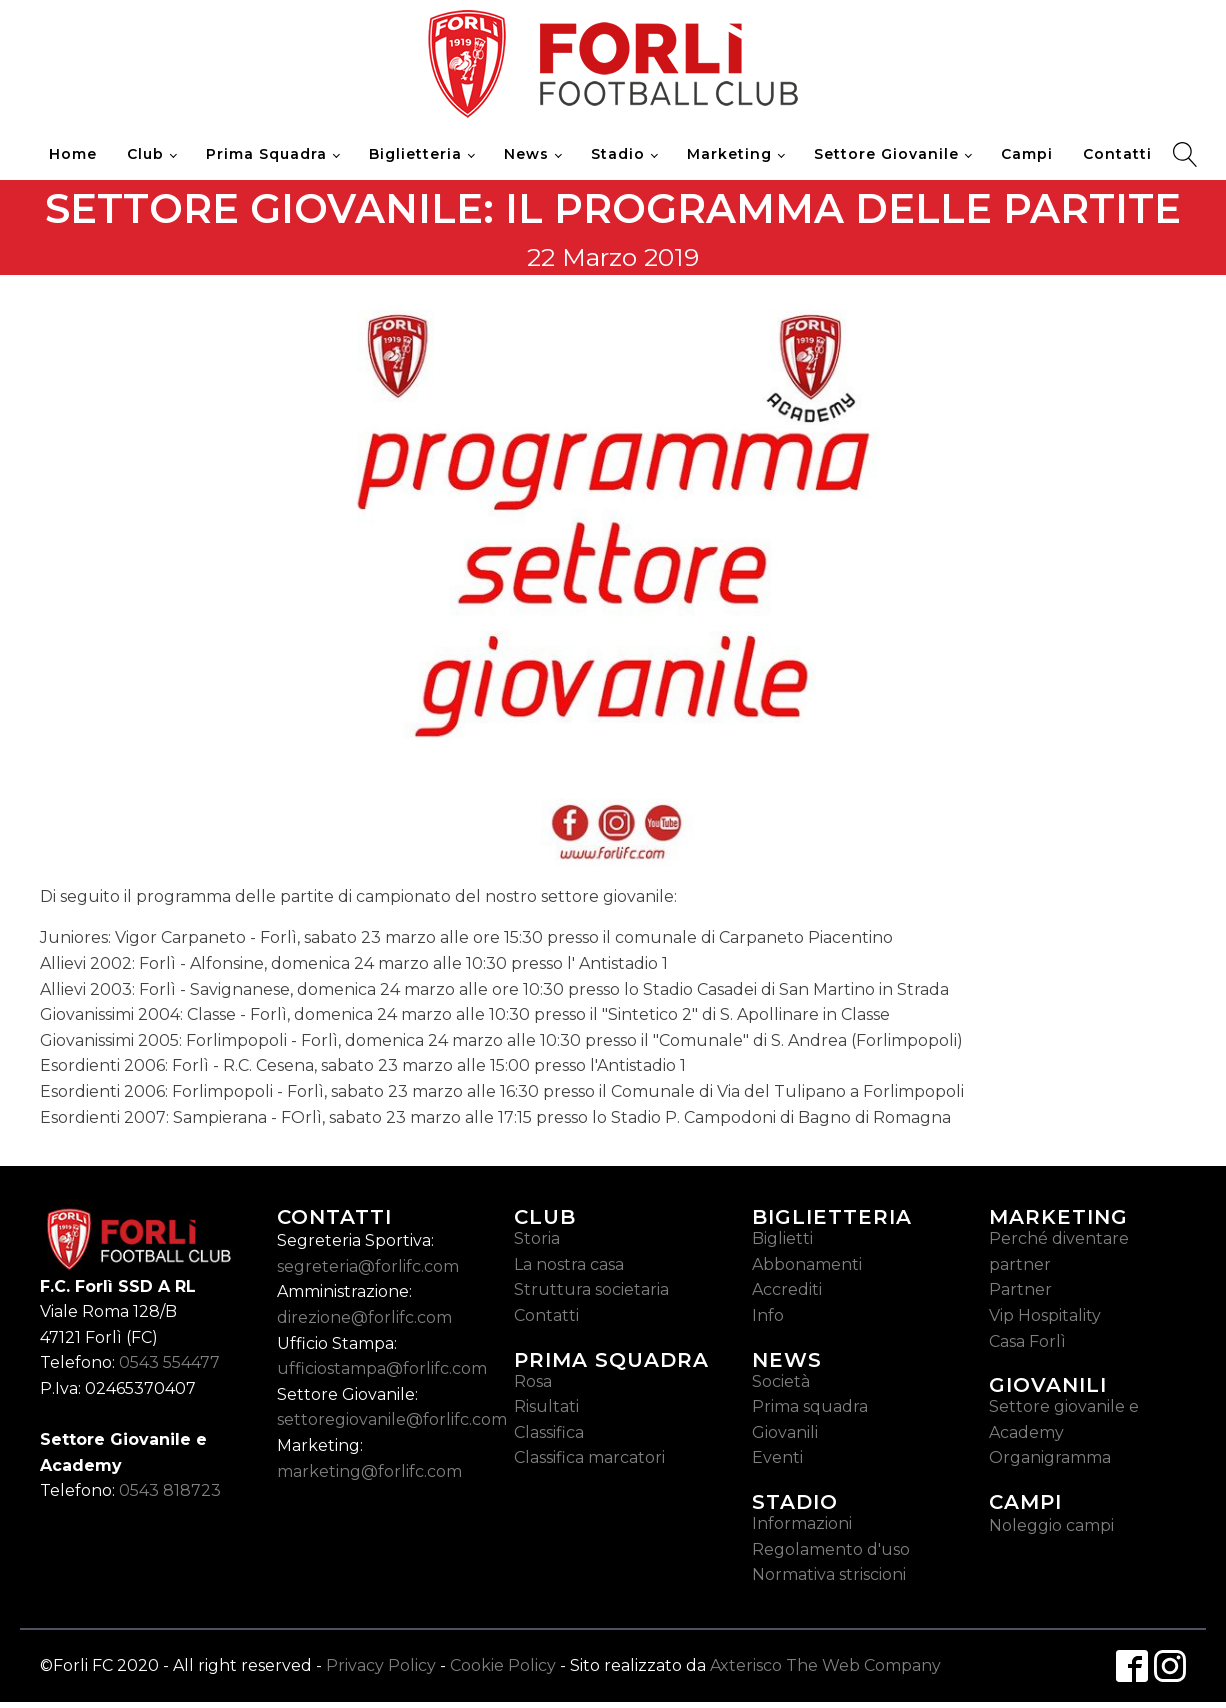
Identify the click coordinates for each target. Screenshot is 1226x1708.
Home (73, 154)
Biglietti (782, 1238)
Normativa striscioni (829, 1574)
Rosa (533, 1381)
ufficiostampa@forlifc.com (382, 1368)
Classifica (549, 1432)
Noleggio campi (1051, 1525)
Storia (537, 1238)
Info (768, 1315)
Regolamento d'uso (831, 1549)
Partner (1020, 1289)
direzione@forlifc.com (364, 1317)
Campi (1027, 154)
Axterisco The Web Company (825, 1665)
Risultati (546, 1406)
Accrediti (787, 1289)
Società (781, 1381)
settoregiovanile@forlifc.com (392, 1419)
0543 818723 (170, 1490)
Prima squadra (810, 1406)
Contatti (1117, 154)
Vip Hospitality (1045, 1315)
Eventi (777, 1457)
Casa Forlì (1027, 1341)
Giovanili (785, 1432)
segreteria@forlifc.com (368, 1266)
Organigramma (1050, 1457)
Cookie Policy (503, 1665)
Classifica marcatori (589, 1457)
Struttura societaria (591, 1289)
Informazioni (802, 1523)
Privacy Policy (381, 1665)
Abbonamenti (807, 1264)
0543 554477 (169, 1362)
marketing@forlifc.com (369, 1471)
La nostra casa (569, 1264)
